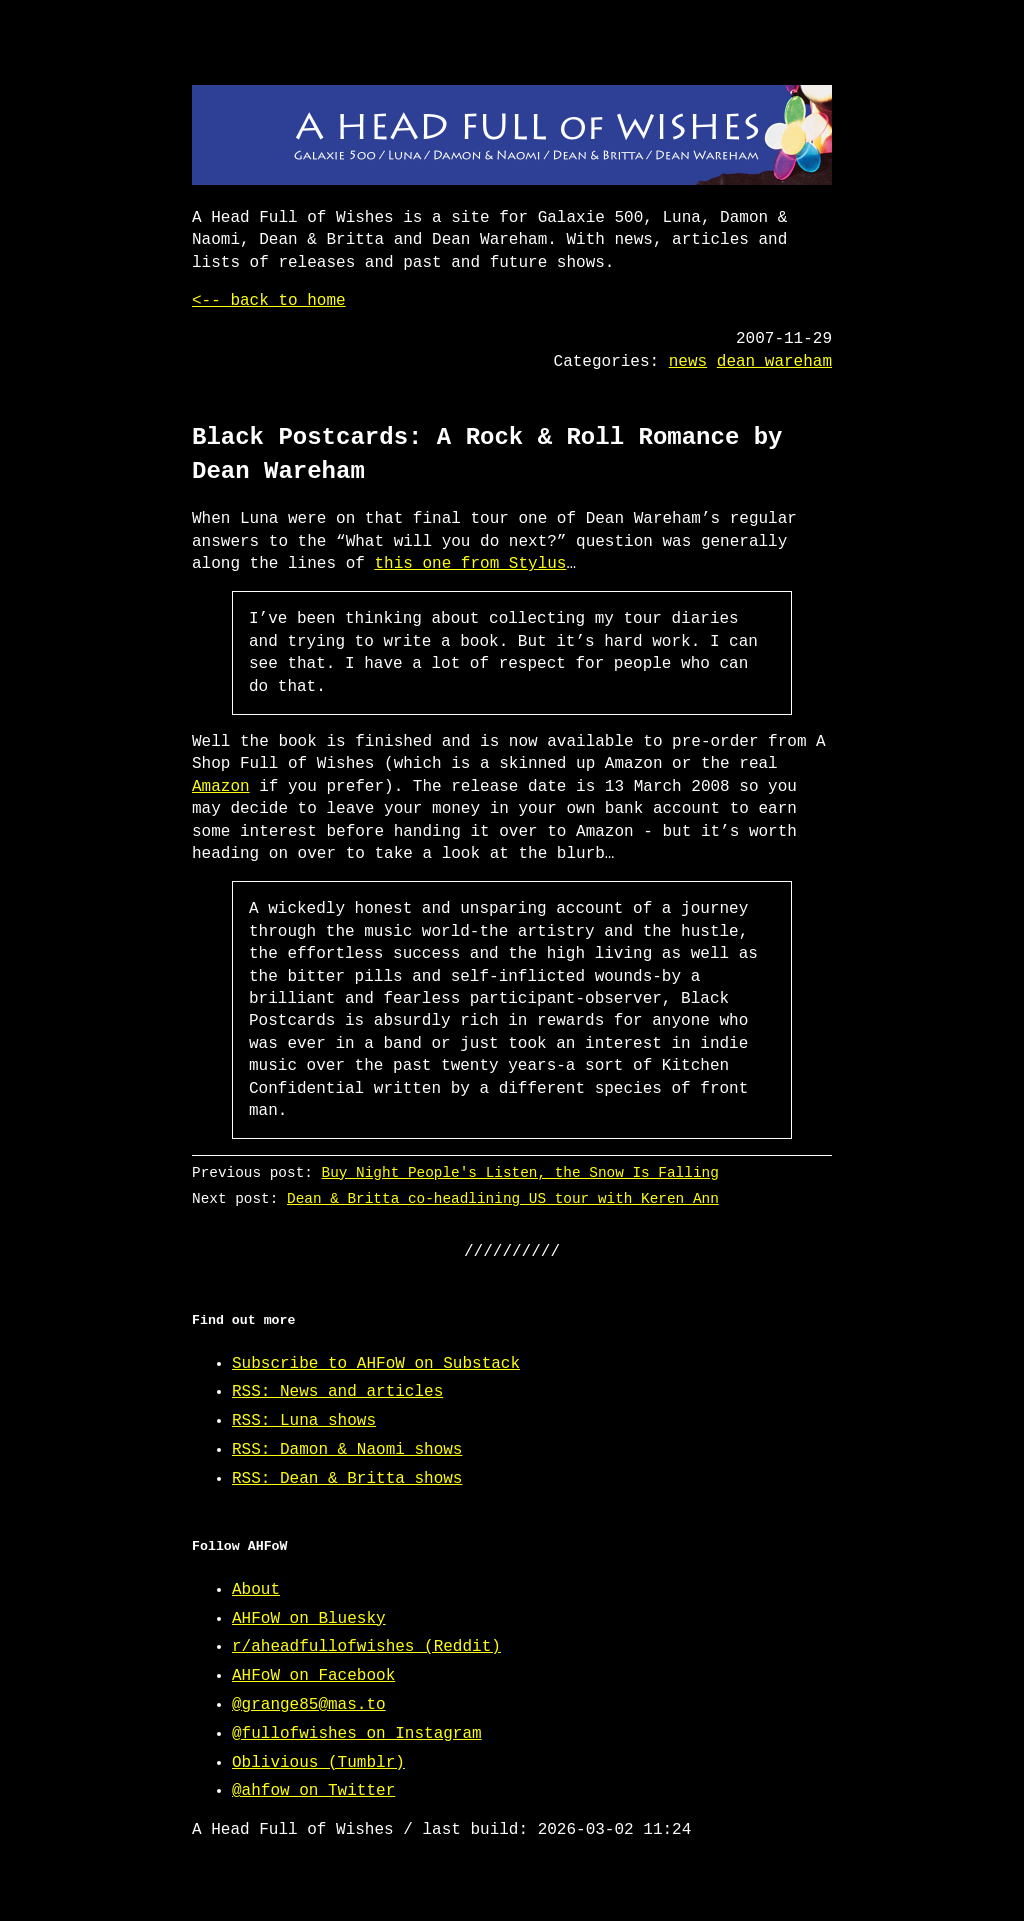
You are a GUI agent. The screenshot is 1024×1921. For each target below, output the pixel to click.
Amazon (221, 787)
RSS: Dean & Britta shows (347, 1479)
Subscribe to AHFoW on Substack (376, 1364)
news (688, 362)
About (256, 1590)
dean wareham (774, 362)
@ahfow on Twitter (313, 1791)
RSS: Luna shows (304, 1421)
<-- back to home (269, 301)
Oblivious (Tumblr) (318, 1763)
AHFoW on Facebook (313, 1676)
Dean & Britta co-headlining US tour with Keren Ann (503, 1198)
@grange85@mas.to (309, 1705)
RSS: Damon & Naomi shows (347, 1450)
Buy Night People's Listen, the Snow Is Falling (520, 1172)
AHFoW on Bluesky (309, 1619)
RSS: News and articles (337, 1392)
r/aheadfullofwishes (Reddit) (366, 1647)
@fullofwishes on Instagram (357, 1734)
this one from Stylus (470, 564)
